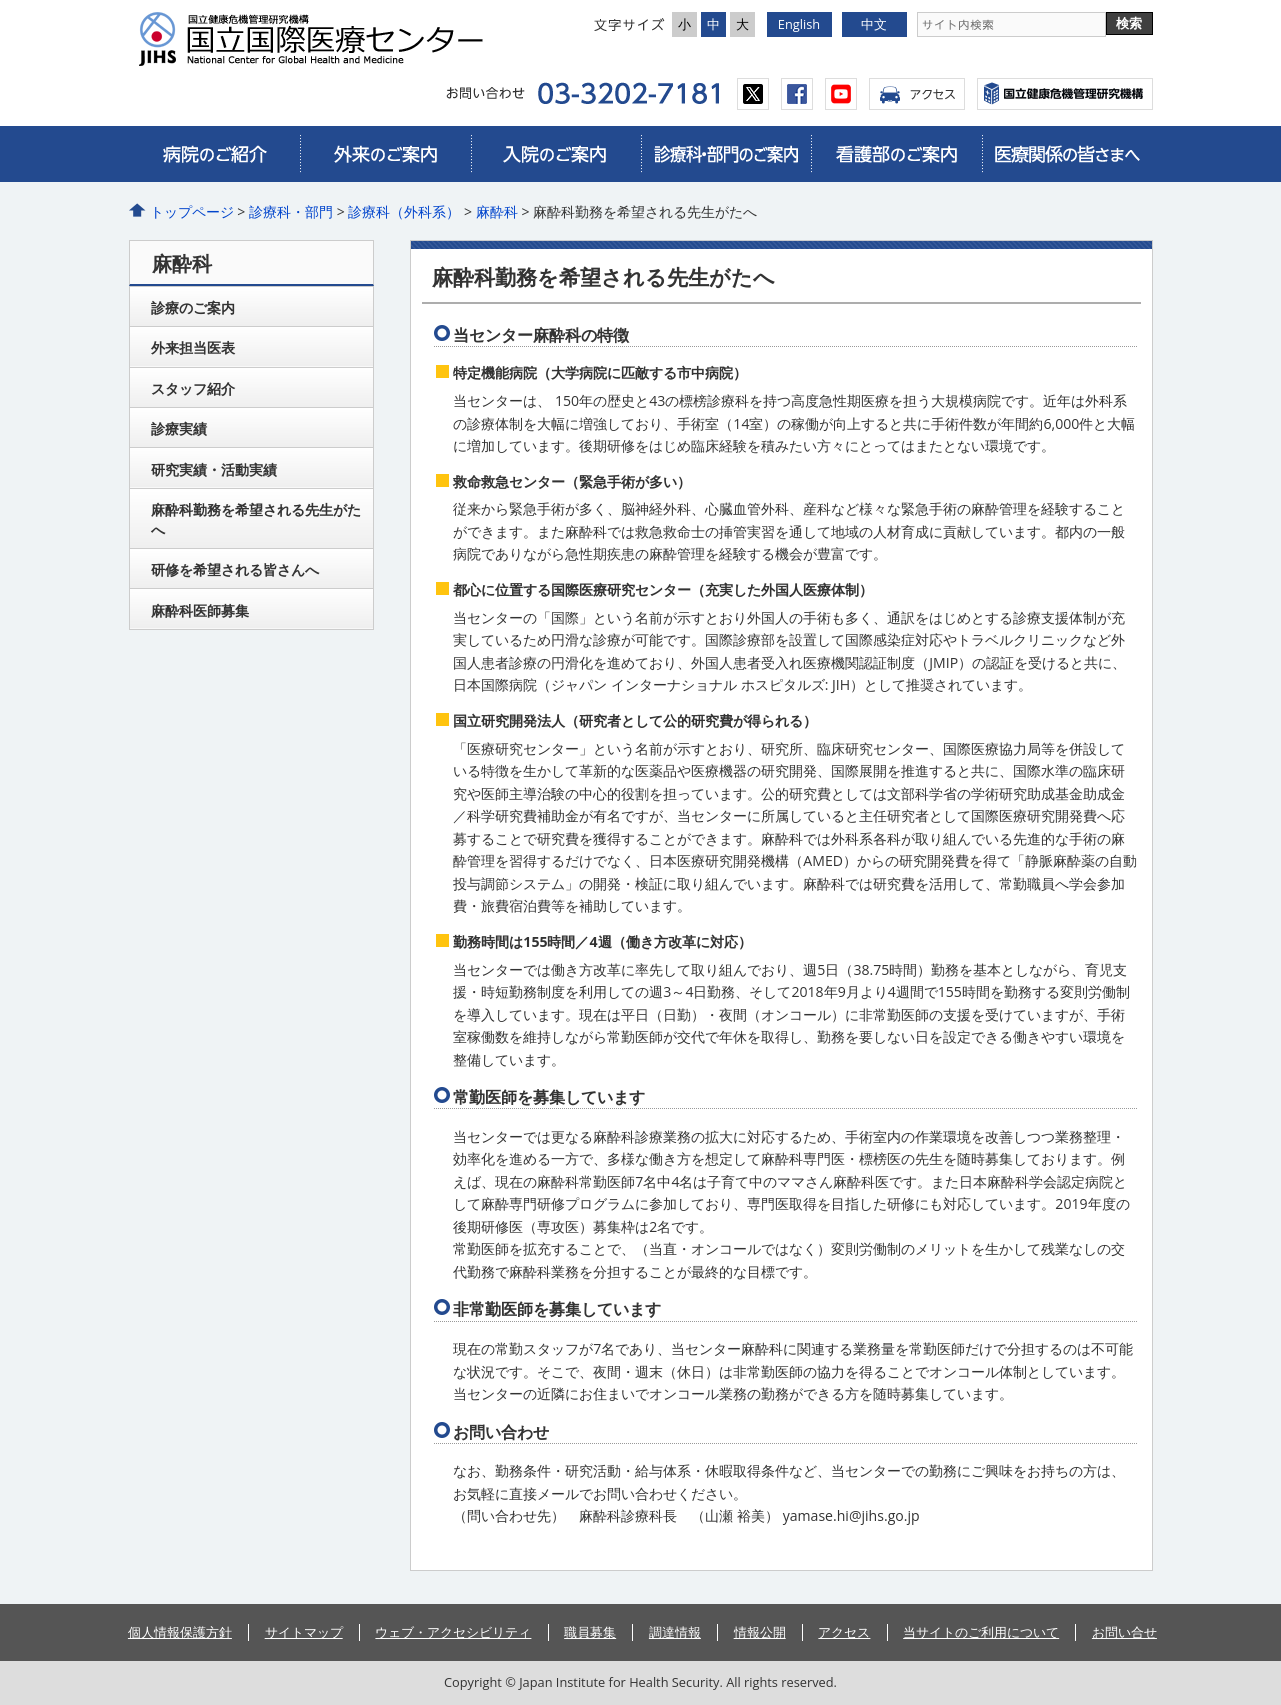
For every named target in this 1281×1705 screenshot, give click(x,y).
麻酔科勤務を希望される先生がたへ (256, 519)
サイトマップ (304, 1632)
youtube (841, 94)
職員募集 (590, 1632)
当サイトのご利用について (981, 1632)
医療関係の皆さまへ (1067, 154)
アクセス (917, 94)
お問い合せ (1124, 1632)
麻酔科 (497, 211)
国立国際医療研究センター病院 (319, 39)
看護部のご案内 (896, 154)
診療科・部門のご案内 (726, 154)
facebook (797, 94)
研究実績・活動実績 (214, 469)
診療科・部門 (291, 211)
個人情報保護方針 (180, 1632)
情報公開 (760, 1632)
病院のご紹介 (215, 154)
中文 (874, 24)
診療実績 (179, 428)
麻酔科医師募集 (200, 610)
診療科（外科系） (404, 211)
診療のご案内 (193, 307)
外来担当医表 (193, 347)
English (799, 24)
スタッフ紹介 (193, 388)
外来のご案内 (385, 154)
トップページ (192, 211)
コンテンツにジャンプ (0, 0)
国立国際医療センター (1065, 94)
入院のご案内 (556, 154)
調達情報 (675, 1632)
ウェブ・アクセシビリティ (453, 1632)
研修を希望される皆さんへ (235, 569)
